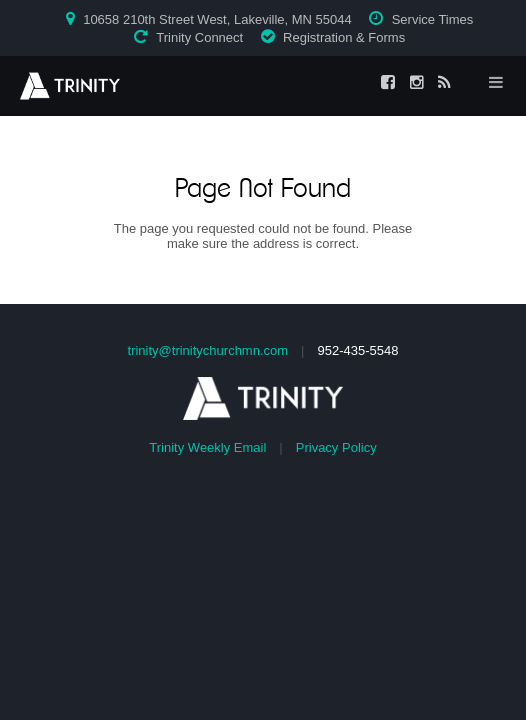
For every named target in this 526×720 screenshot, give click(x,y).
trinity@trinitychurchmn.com (208, 350)
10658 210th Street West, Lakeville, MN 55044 (217, 19)
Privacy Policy (336, 447)
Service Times (433, 19)
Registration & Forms (344, 37)
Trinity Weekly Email (207, 447)
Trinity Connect (199, 37)
